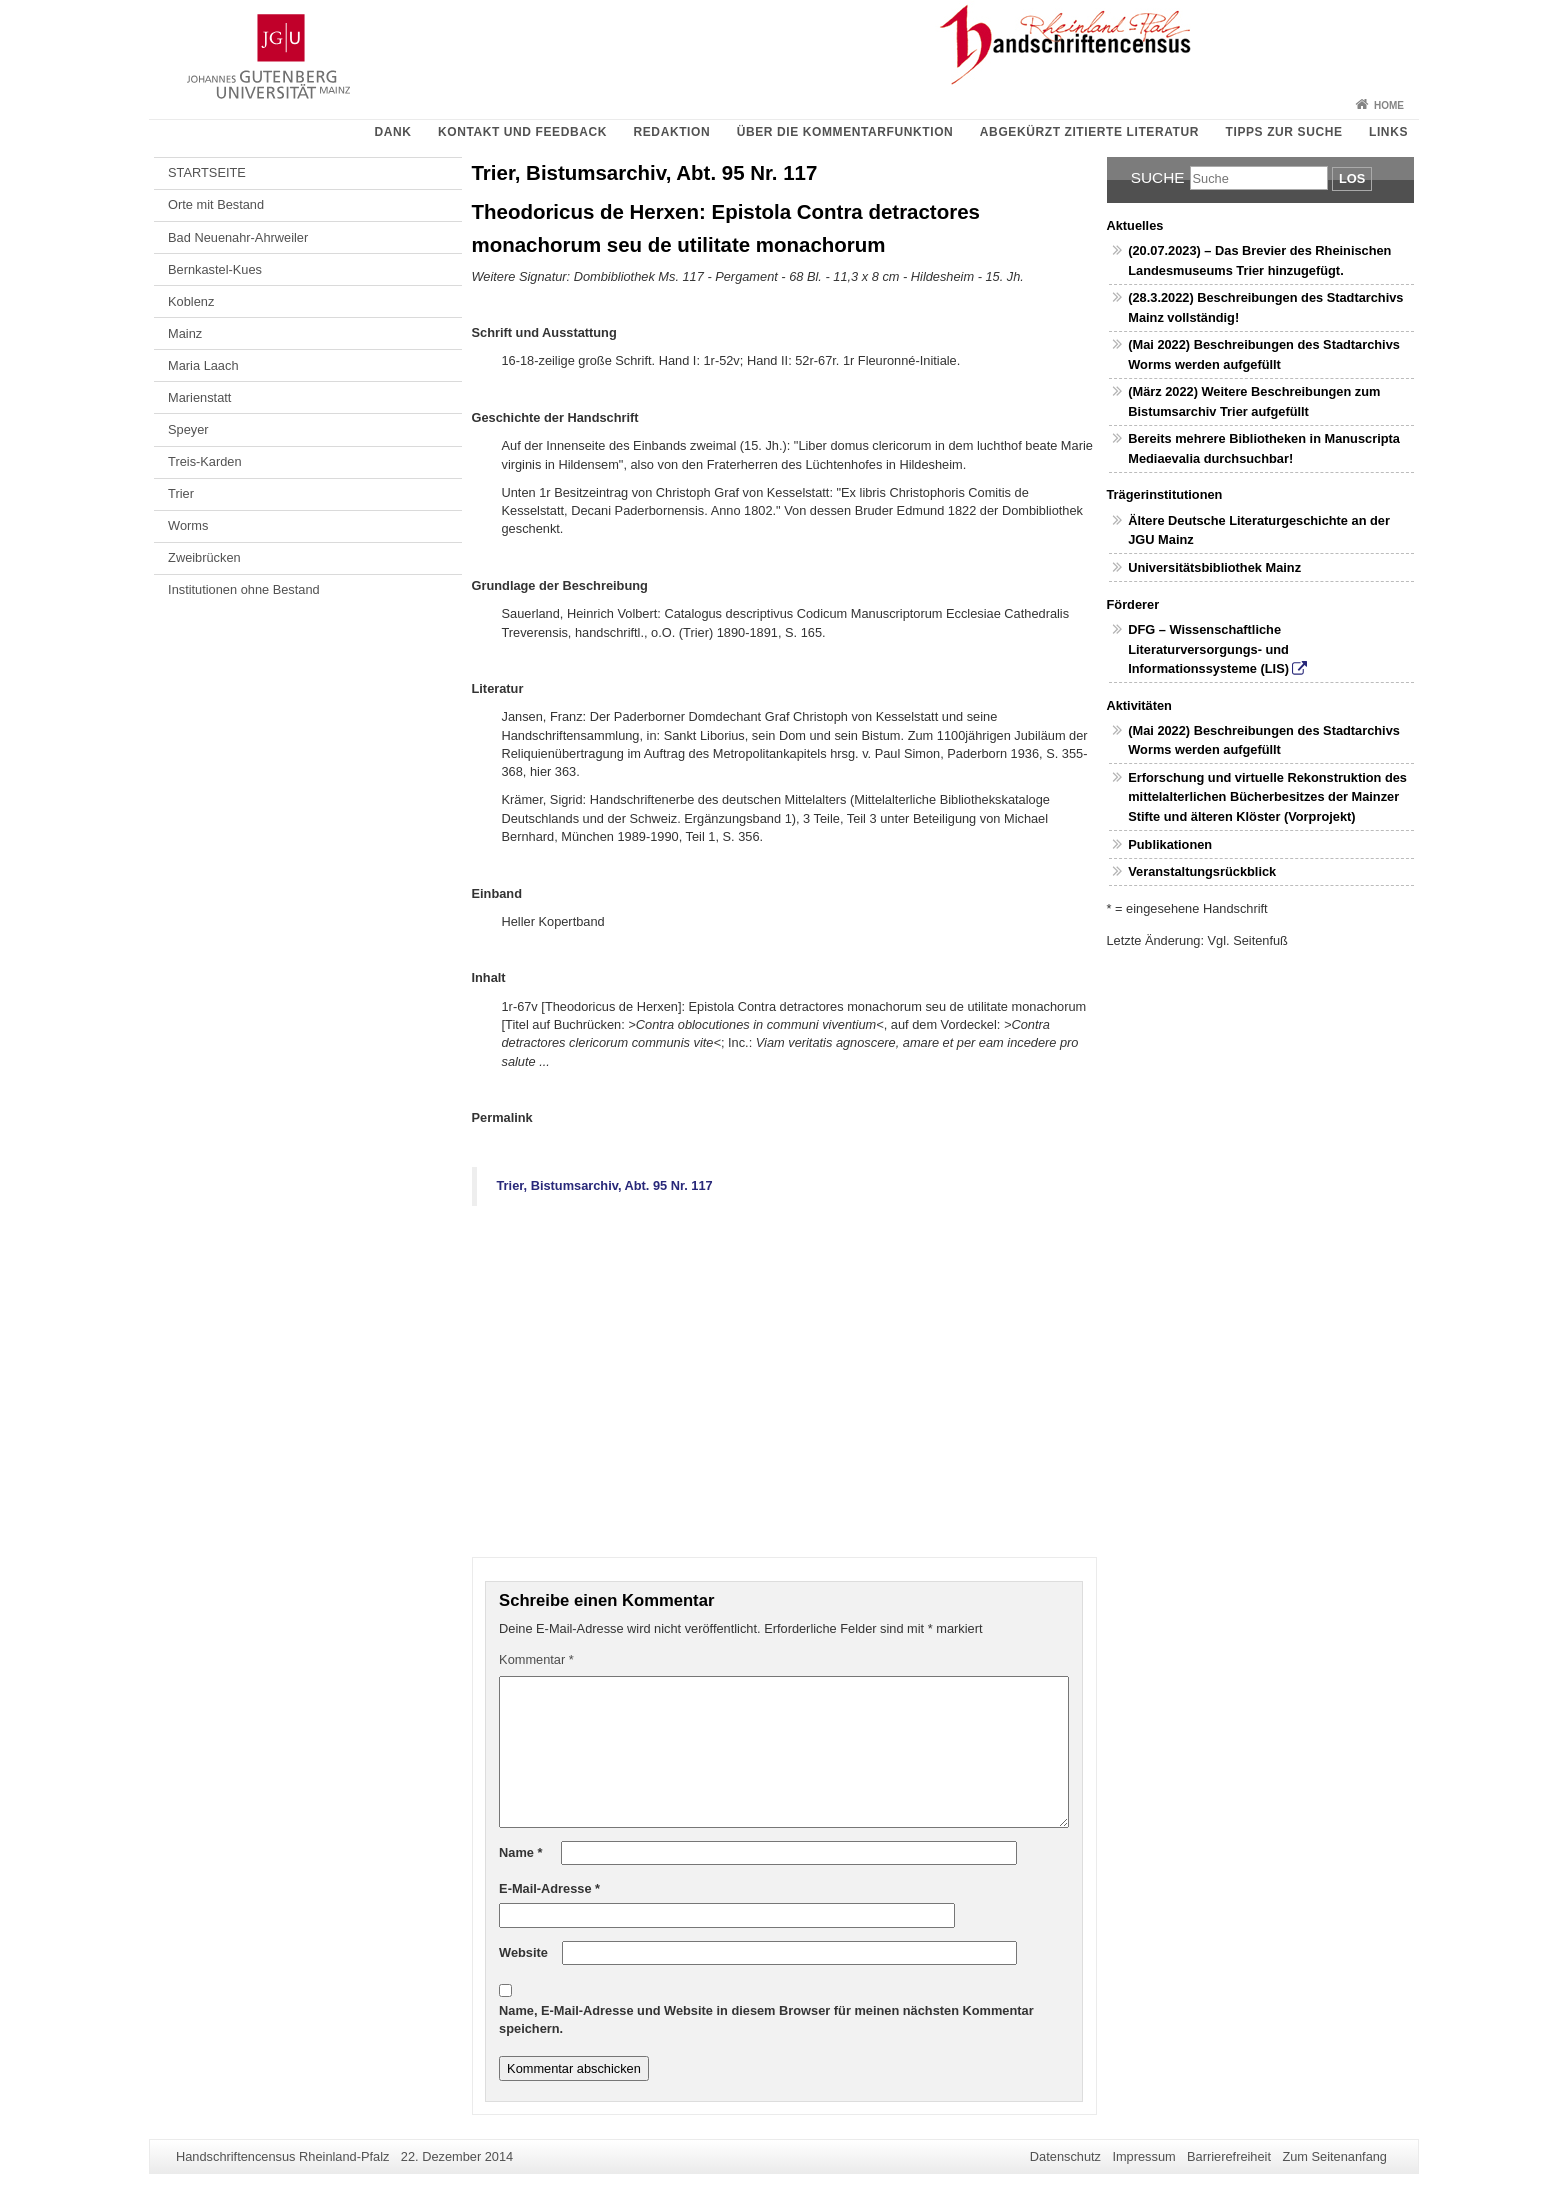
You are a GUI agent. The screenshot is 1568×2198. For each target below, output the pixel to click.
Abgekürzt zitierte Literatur (1089, 132)
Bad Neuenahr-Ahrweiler (238, 237)
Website (523, 1952)
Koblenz (191, 301)
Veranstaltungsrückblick (1202, 871)
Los (1352, 178)
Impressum (1143, 2156)
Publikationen (1170, 844)
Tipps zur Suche (1284, 132)
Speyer (188, 429)
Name (520, 1852)
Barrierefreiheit (1229, 2156)
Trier (181, 493)
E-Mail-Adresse (549, 1888)
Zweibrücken (204, 557)
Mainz (185, 333)
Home (1389, 105)
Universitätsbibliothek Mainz (1214, 567)
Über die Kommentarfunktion (845, 132)
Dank (392, 132)
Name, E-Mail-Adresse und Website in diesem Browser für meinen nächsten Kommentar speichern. (766, 2019)
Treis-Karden (205, 461)
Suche (1158, 177)
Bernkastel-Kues (215, 269)
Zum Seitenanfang (1334, 2156)
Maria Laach (203, 365)
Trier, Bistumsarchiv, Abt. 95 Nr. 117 (605, 1185)
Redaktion (672, 132)
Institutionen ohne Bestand (244, 589)
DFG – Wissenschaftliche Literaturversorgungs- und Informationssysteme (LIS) (1208, 648)
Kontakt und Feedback (522, 132)
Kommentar (536, 1659)
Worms (188, 525)
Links (1388, 132)
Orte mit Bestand (216, 204)
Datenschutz (1065, 2156)
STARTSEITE (207, 172)
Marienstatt (199, 397)
